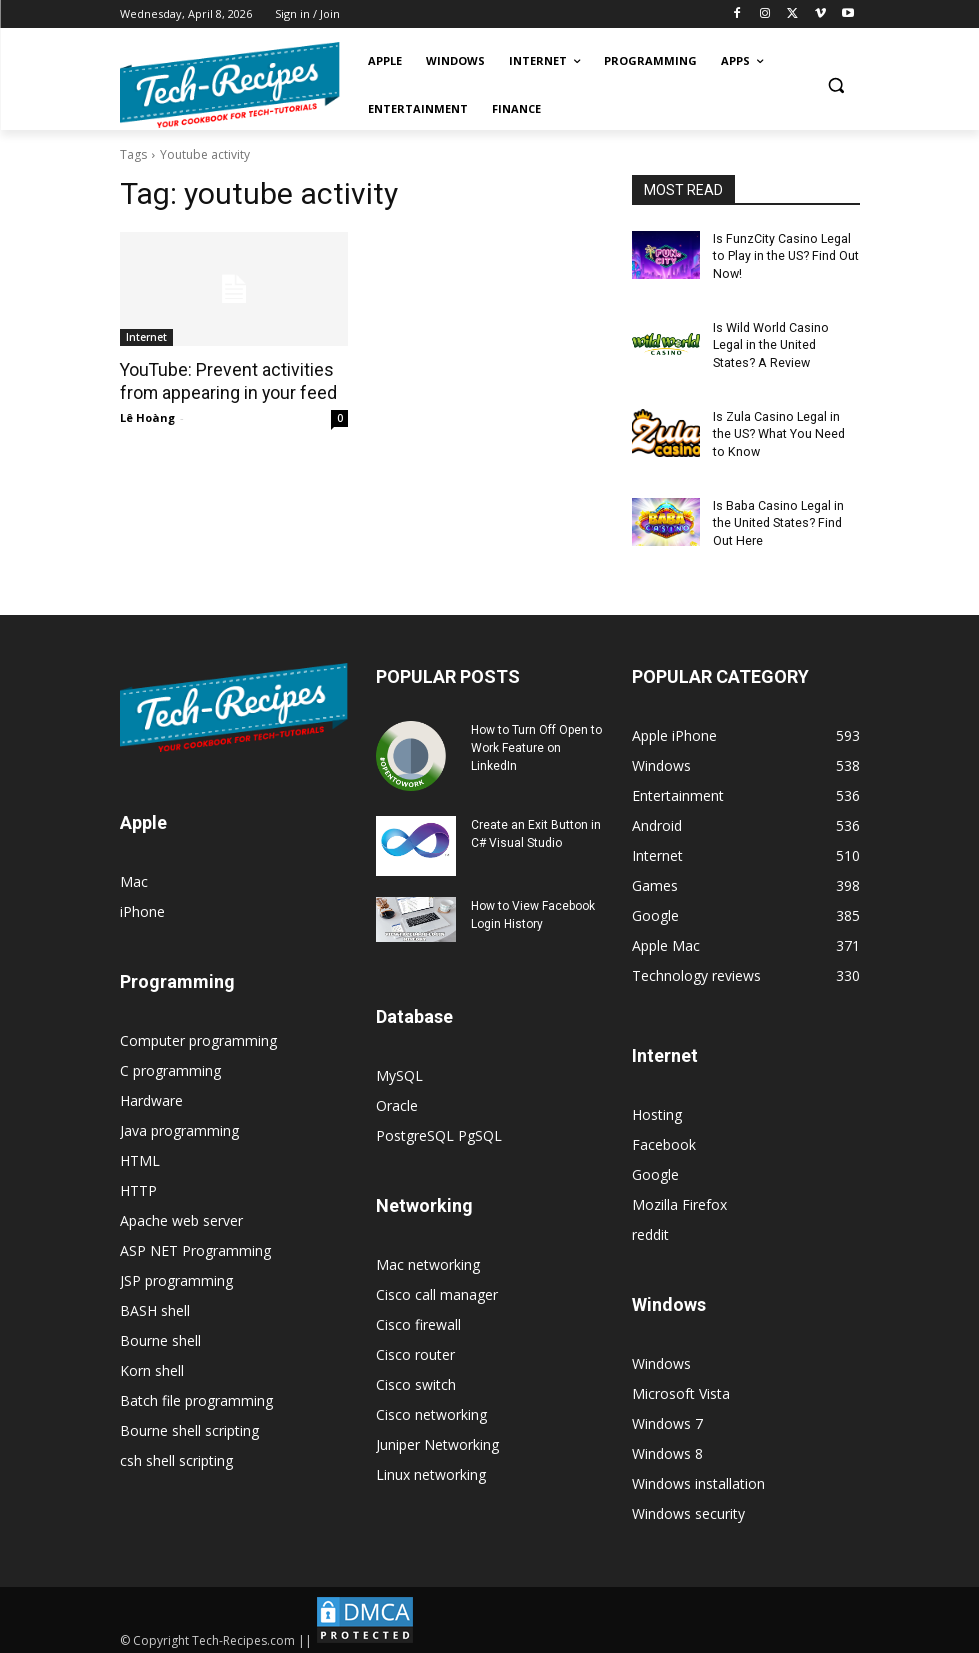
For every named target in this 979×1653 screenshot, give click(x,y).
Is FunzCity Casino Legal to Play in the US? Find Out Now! (784, 256)
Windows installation (698, 1477)
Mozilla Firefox (679, 1198)
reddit (650, 1228)
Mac (134, 875)
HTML (140, 1154)
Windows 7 (667, 1417)
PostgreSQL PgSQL (439, 1129)
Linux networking (431, 1468)
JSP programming (176, 1274)
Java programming (179, 1124)
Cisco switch (416, 1378)
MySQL (399, 1069)
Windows (661, 1357)
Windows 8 (667, 1447)
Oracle (397, 1099)
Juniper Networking (437, 1438)
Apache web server (181, 1214)
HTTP (138, 1184)
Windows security (688, 1507)
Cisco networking (431, 1408)
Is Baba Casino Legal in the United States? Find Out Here (777, 518)
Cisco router (415, 1348)
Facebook (664, 1138)
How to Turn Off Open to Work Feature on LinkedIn (536, 742)
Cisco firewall (418, 1318)
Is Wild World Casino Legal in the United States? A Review (770, 343)
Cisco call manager (437, 1288)
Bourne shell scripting (189, 1424)
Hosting (657, 1108)
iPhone (142, 905)
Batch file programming (196, 1394)
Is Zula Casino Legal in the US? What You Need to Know (784, 431)
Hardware (151, 1094)
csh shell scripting (176, 1454)
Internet (146, 337)
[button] (836, 85)
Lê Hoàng (147, 416)
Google (655, 1168)
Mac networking (428, 1258)
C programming (170, 1064)
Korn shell (152, 1364)
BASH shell (155, 1304)
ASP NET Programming (195, 1244)
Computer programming (198, 1034)
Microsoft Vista (681, 1387)
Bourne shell (160, 1334)
